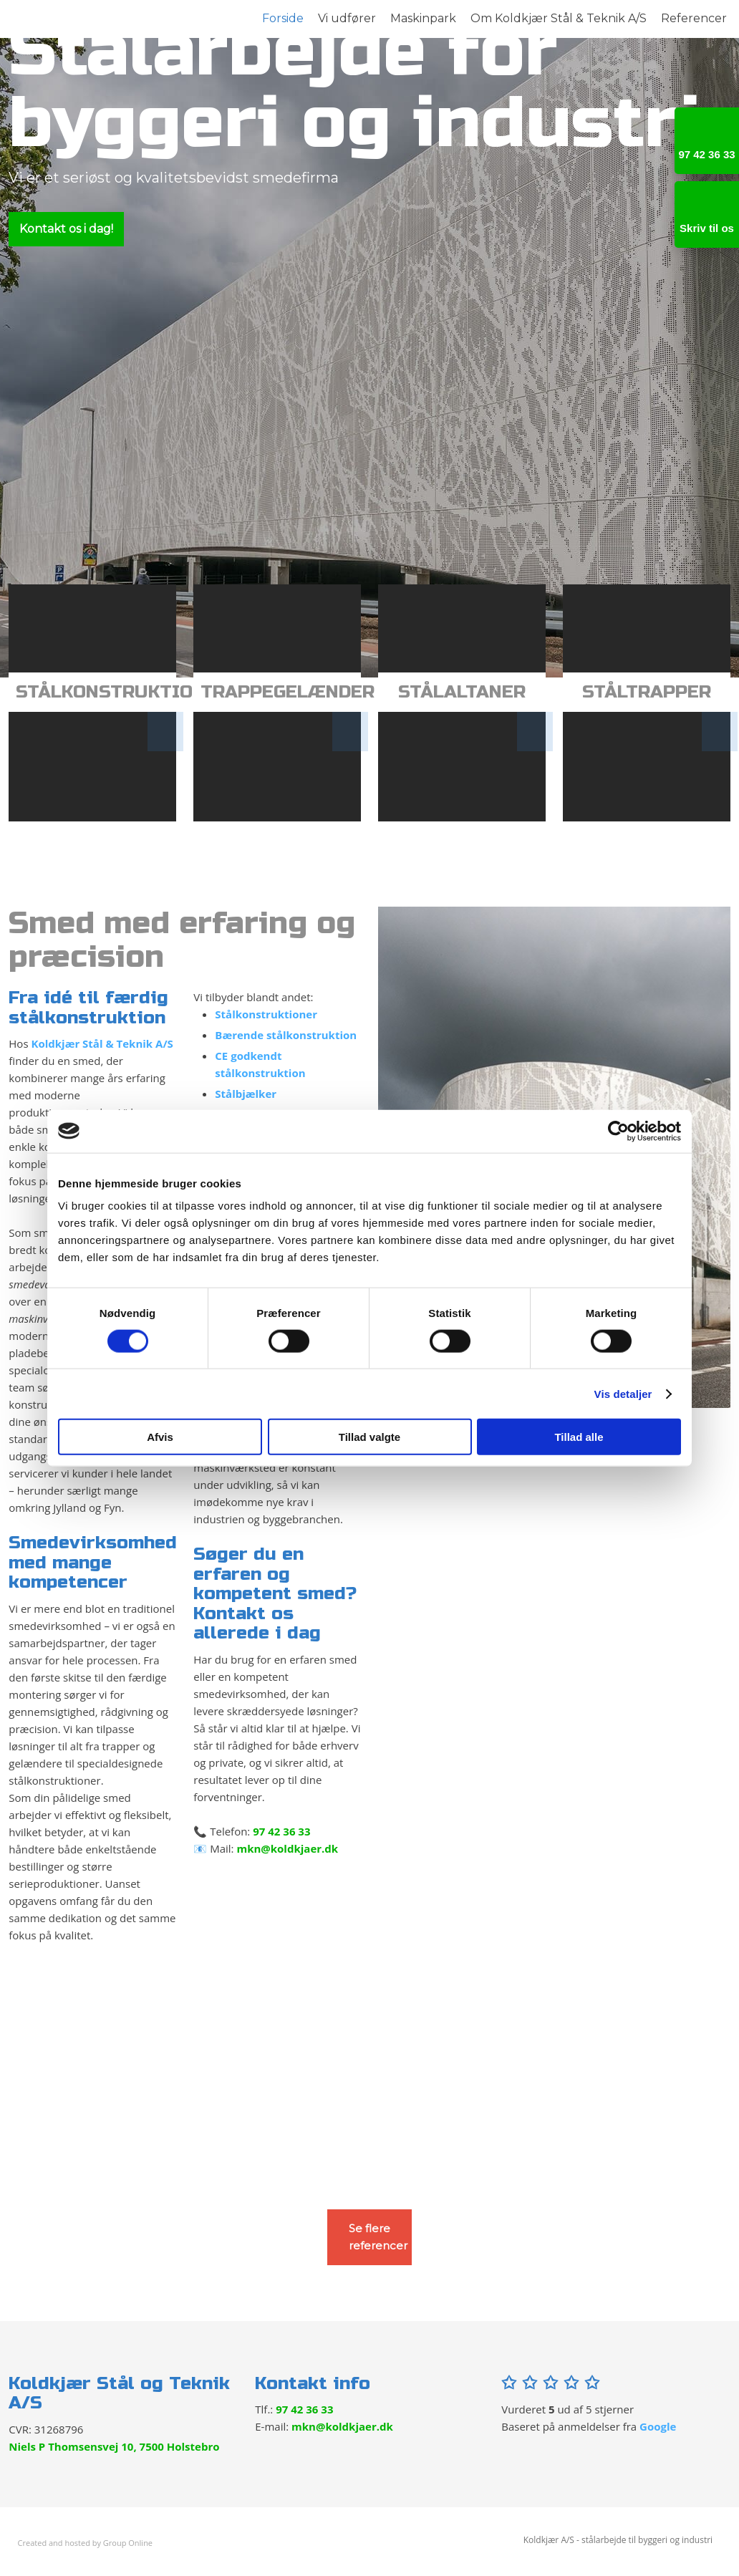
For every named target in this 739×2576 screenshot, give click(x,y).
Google (657, 2426)
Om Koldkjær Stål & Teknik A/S (558, 18)
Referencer (694, 18)
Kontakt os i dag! (66, 229)
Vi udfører (347, 18)
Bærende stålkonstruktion (286, 1035)
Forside (283, 18)
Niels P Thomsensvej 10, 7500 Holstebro (114, 2446)
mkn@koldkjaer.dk (287, 1848)
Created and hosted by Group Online (85, 2542)
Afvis (160, 1437)
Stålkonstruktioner (266, 1014)
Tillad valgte (369, 1437)
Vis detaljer (623, 1393)
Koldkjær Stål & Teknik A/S (102, 1043)
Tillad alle (578, 1437)
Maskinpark (423, 18)
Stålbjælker (245, 1093)
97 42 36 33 (281, 1831)
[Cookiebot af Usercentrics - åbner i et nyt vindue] (618, 1131)
